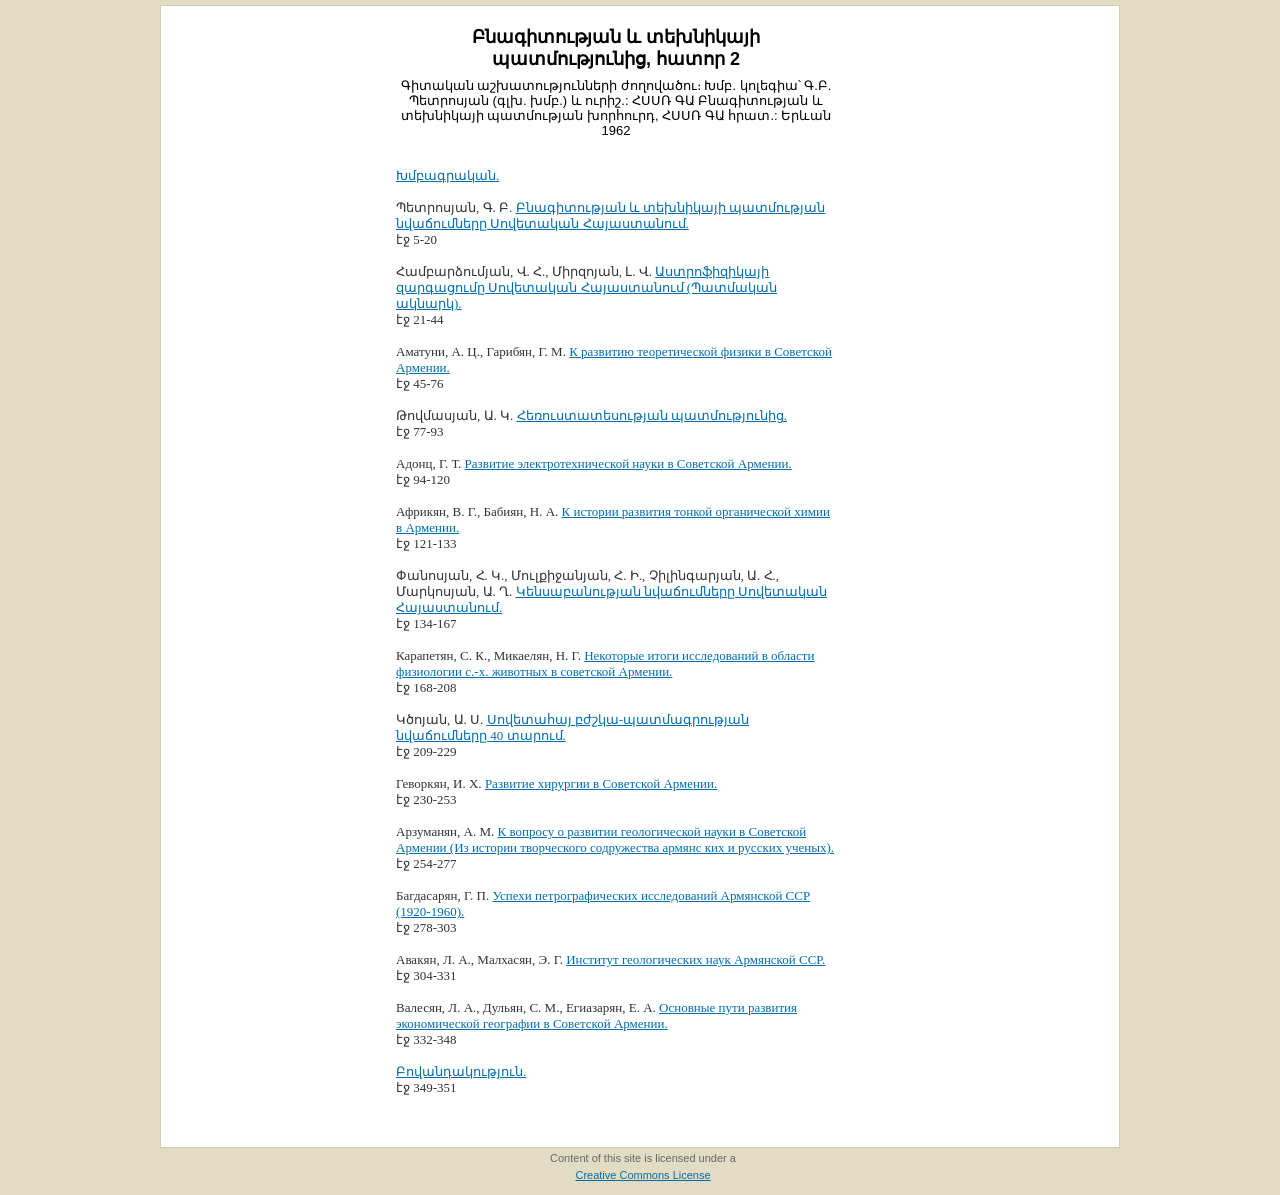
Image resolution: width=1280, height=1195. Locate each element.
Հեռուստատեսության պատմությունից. (652, 415)
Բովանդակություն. (461, 1071)
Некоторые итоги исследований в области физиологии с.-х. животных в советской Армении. (605, 663)
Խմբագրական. (447, 175)
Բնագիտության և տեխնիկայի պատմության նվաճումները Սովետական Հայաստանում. (610, 215)
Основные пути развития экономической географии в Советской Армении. (596, 1015)
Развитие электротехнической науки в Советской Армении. (628, 463)
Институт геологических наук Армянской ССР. (695, 959)
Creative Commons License (642, 1175)
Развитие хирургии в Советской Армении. (601, 783)
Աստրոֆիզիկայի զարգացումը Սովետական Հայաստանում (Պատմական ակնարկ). (586, 287)
